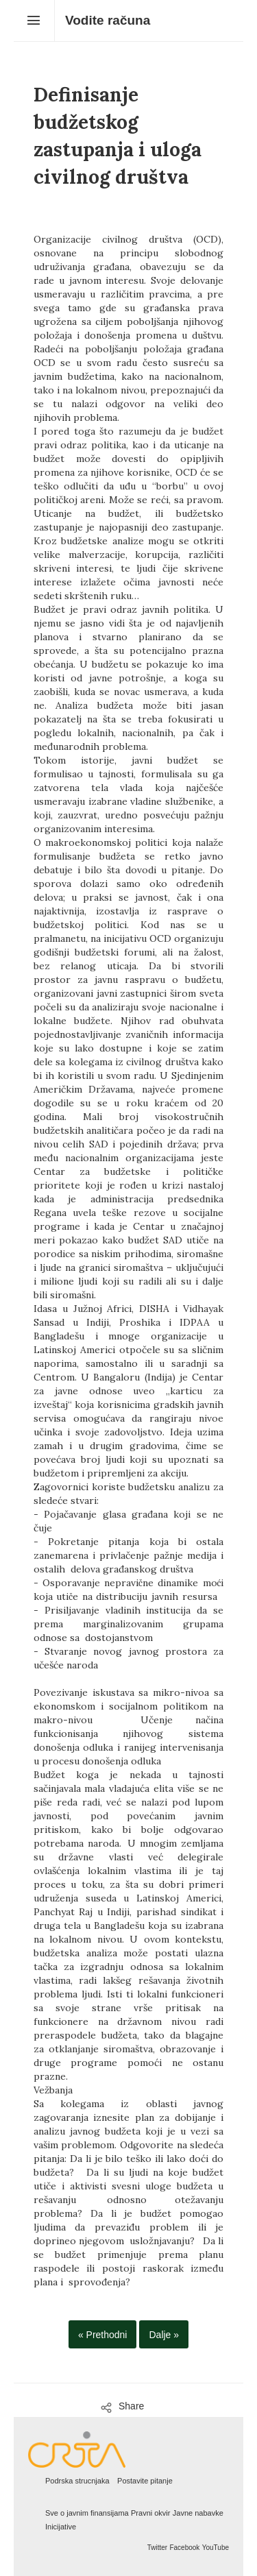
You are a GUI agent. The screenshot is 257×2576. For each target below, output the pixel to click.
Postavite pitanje (145, 2481)
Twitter (157, 2547)
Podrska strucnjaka (77, 2481)
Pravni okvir (150, 2513)
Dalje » (164, 2334)
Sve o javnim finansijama (87, 2513)
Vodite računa (107, 20)
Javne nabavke (198, 2513)
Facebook (184, 2547)
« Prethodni (102, 2334)
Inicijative (60, 2527)
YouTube (215, 2547)
